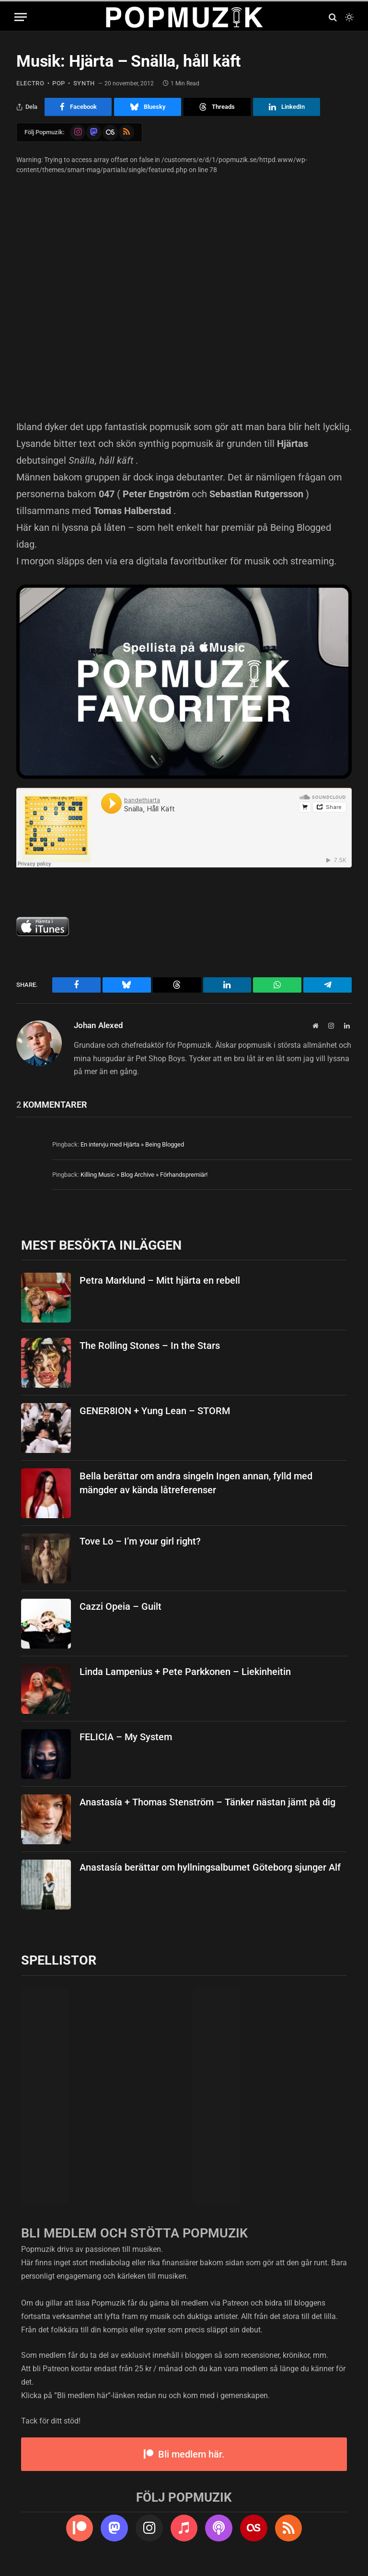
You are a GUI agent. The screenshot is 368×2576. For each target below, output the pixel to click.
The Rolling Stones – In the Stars (150, 1345)
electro (29, 83)
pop (57, 83)
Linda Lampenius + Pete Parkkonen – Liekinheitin (185, 1671)
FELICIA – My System (126, 1736)
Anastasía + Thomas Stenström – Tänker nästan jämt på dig (207, 1801)
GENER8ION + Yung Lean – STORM (155, 1410)
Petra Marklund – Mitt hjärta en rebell (160, 1280)
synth (81, 83)
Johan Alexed (98, 1025)
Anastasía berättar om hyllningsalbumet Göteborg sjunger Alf (210, 1867)
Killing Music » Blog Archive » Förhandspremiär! (143, 1173)
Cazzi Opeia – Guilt (120, 1606)
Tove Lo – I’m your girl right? (140, 1540)
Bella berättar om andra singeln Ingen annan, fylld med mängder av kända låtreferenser (196, 1482)
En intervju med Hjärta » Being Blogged (132, 1143)
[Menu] (20, 17)
